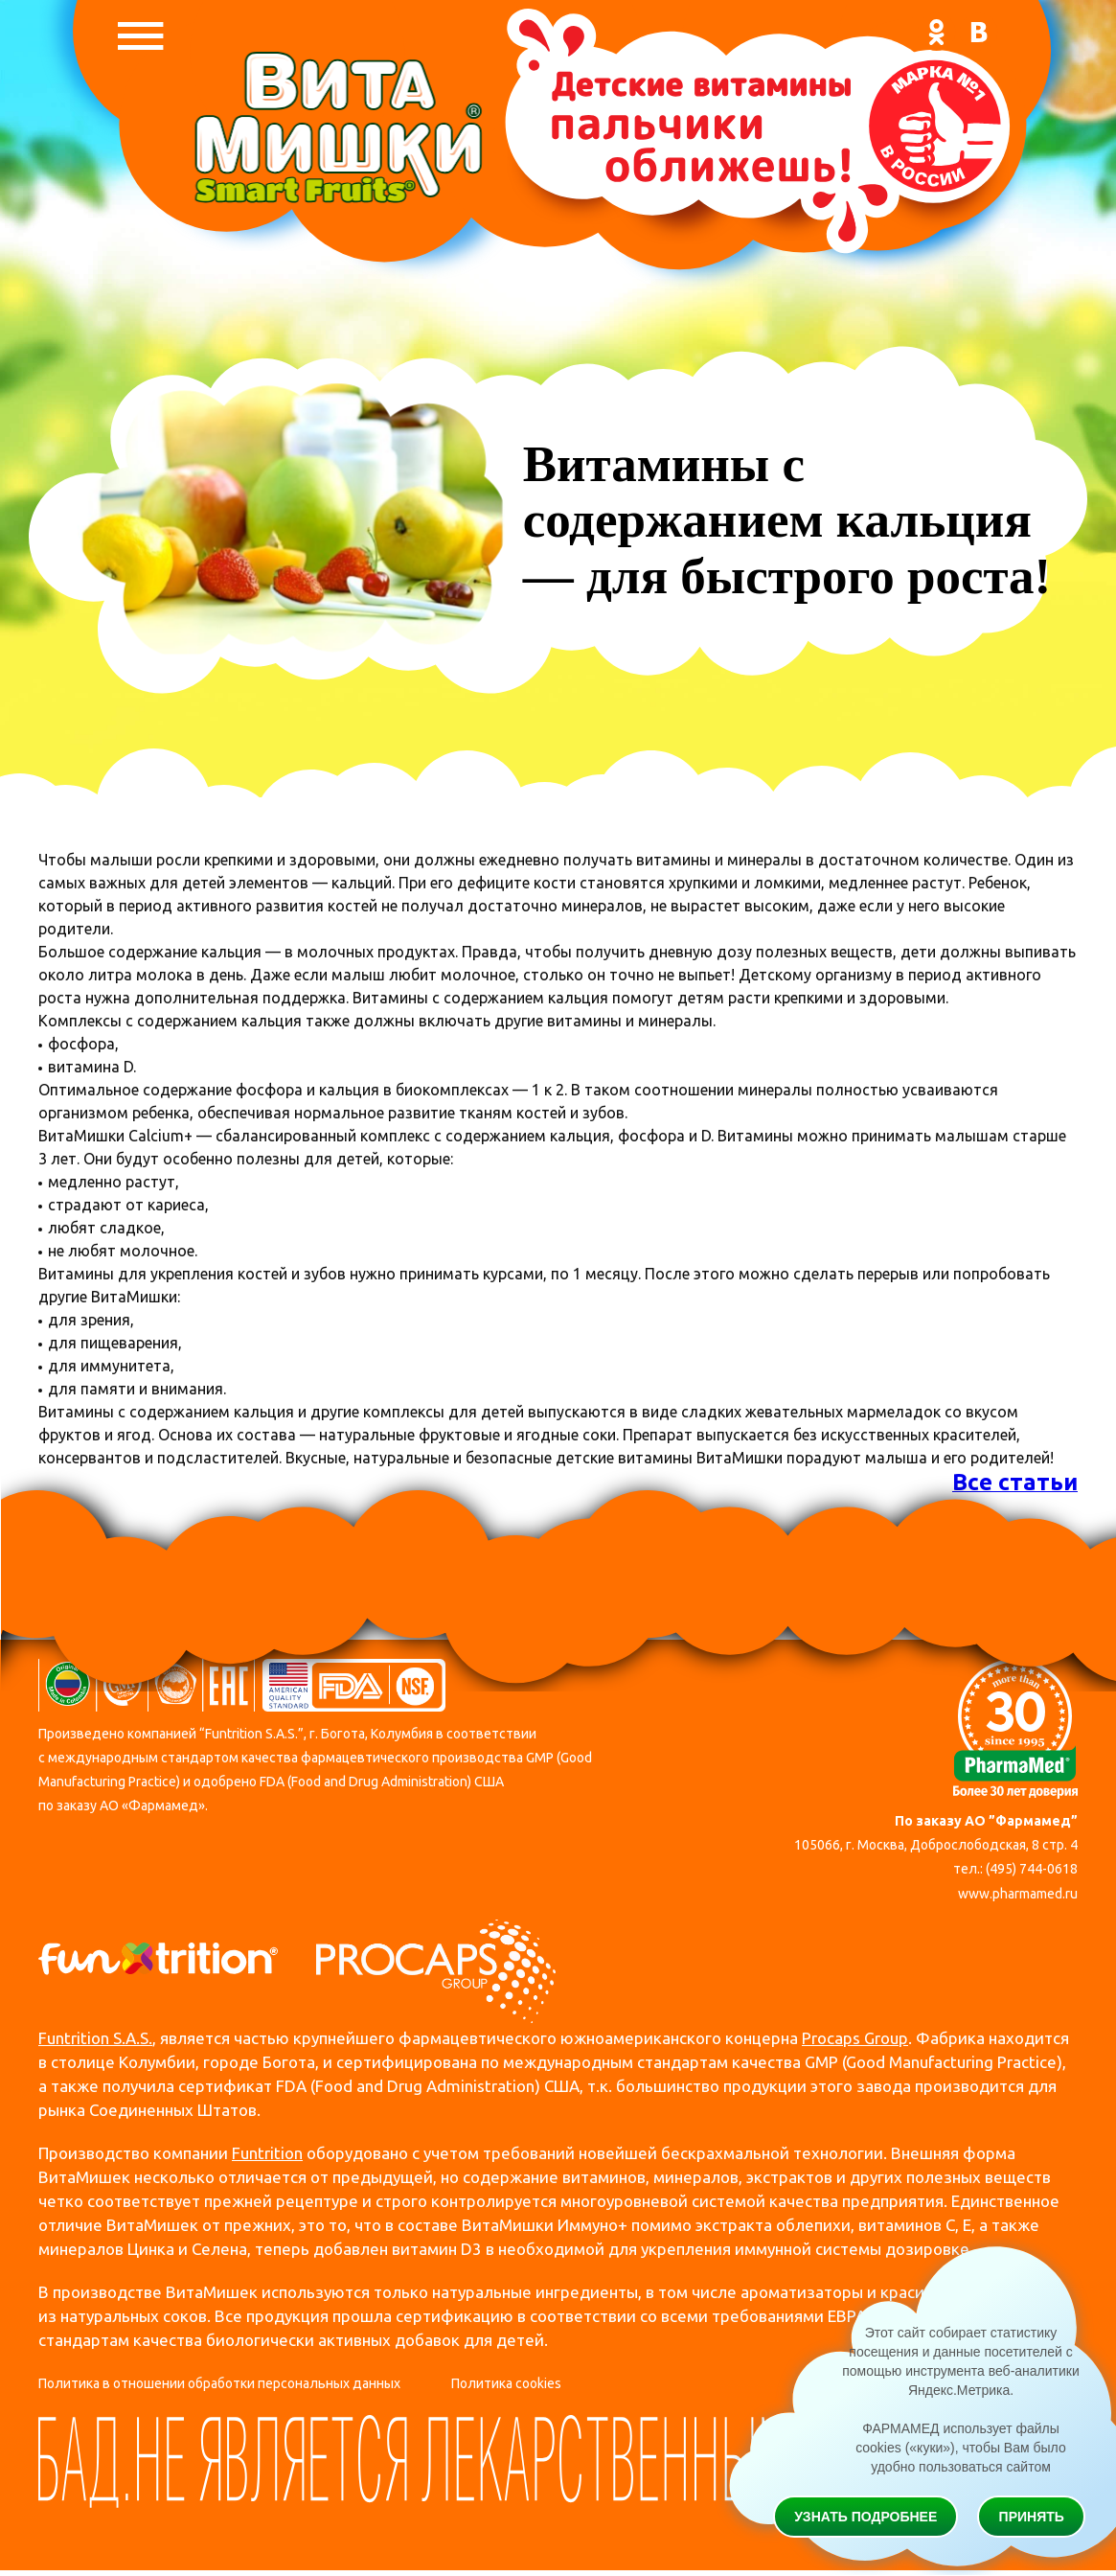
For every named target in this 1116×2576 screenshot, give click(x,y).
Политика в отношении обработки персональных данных (219, 2383)
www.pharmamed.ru (1018, 1893)
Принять (1031, 2516)
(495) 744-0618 (1032, 1868)
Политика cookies (506, 2383)
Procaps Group (855, 2038)
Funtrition (267, 2153)
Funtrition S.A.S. (95, 2038)
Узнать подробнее (865, 2516)
